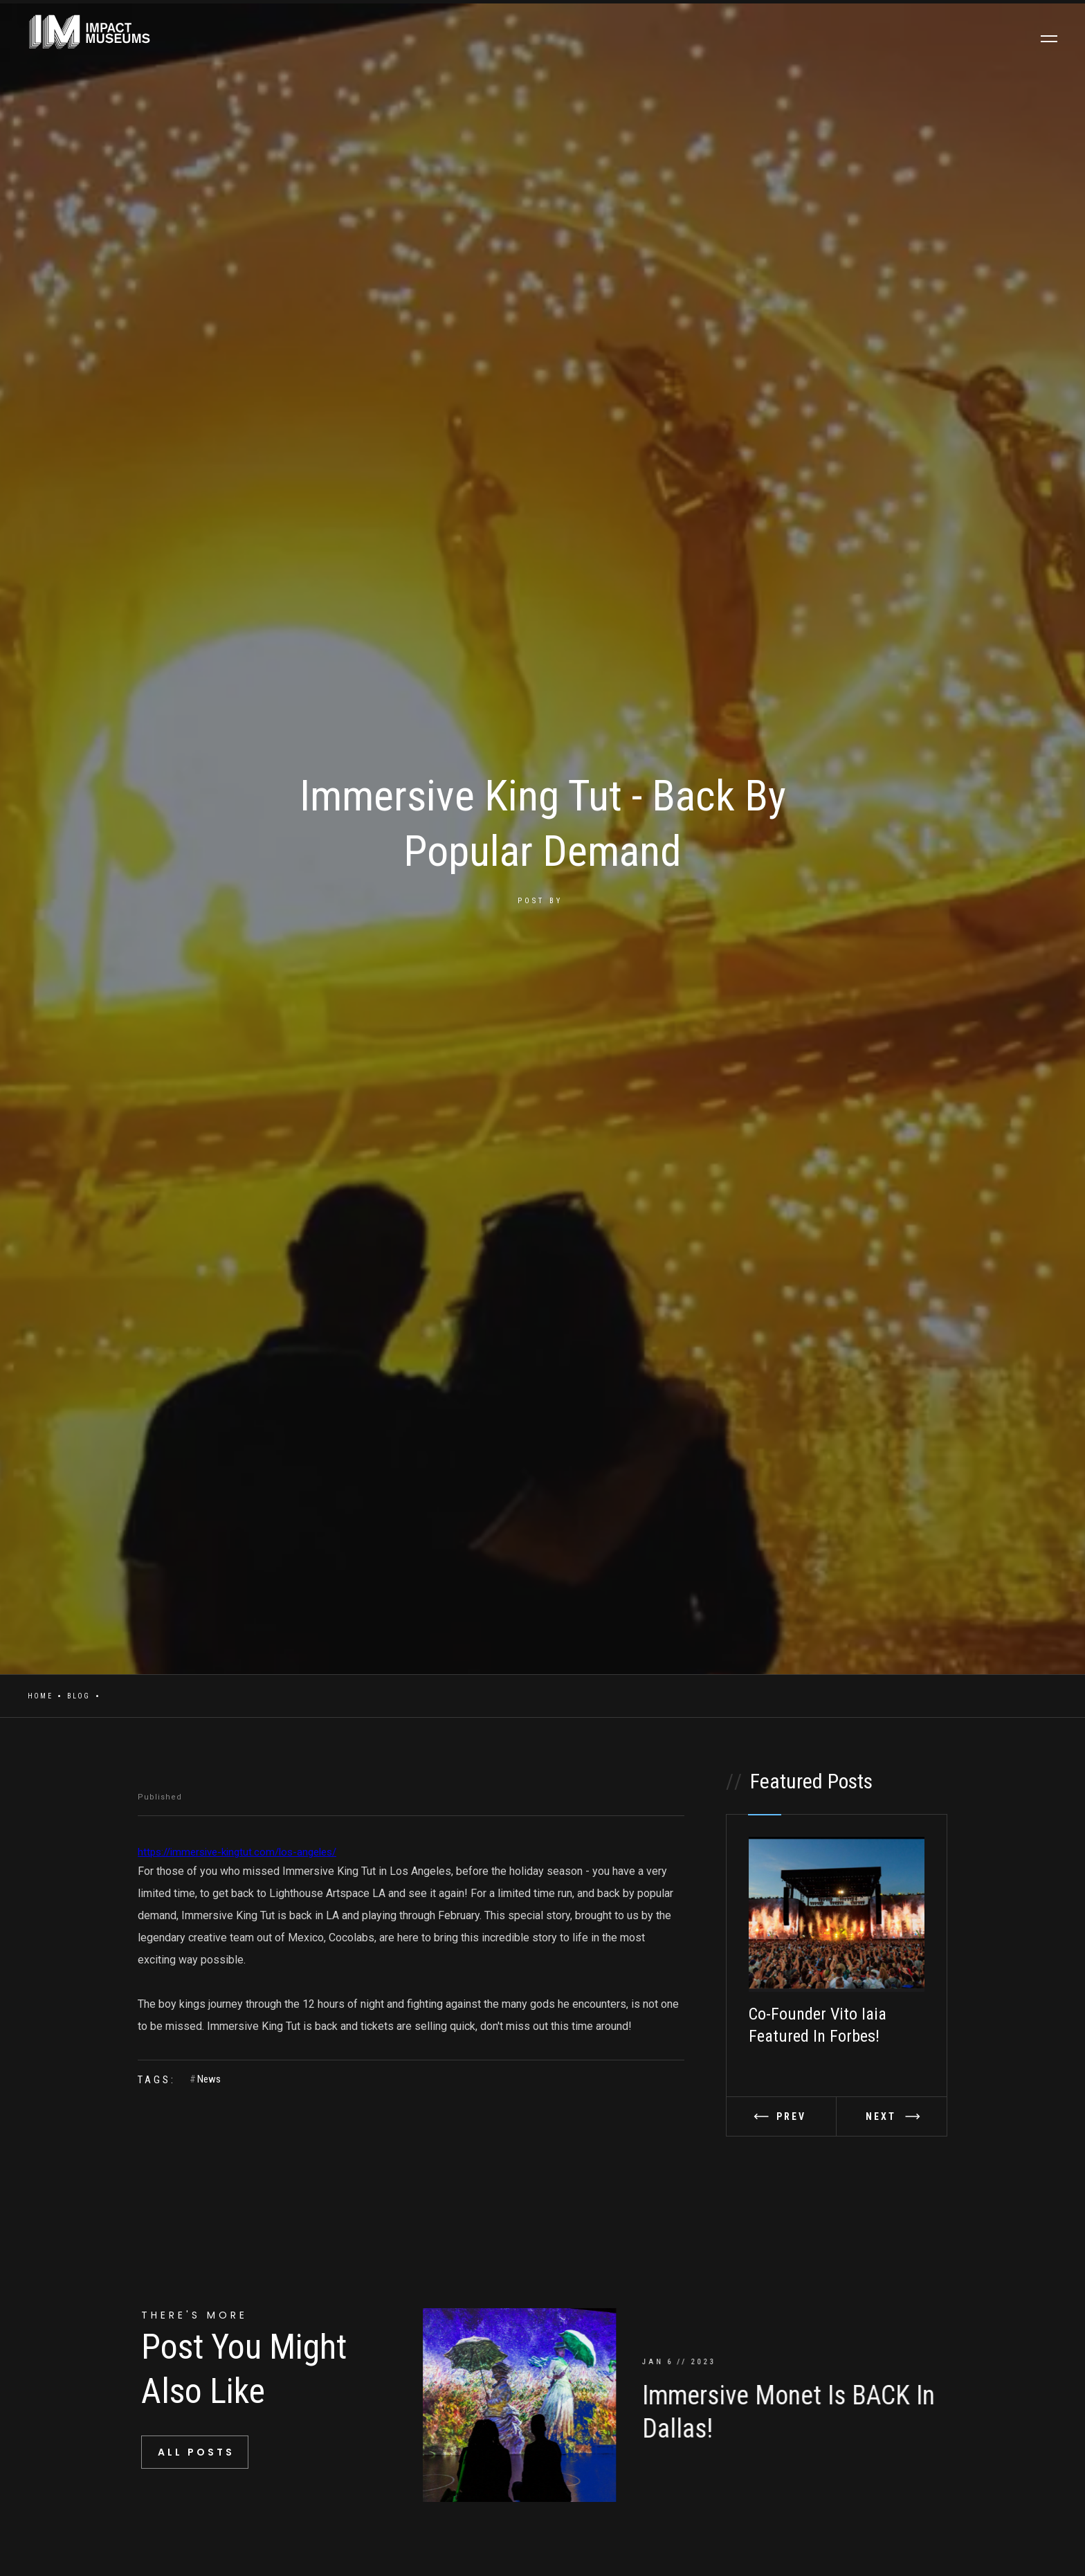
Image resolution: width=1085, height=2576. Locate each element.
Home (40, 1696)
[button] (782, 2116)
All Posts (196, 2452)
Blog (79, 1696)
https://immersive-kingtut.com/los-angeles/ (237, 1852)
